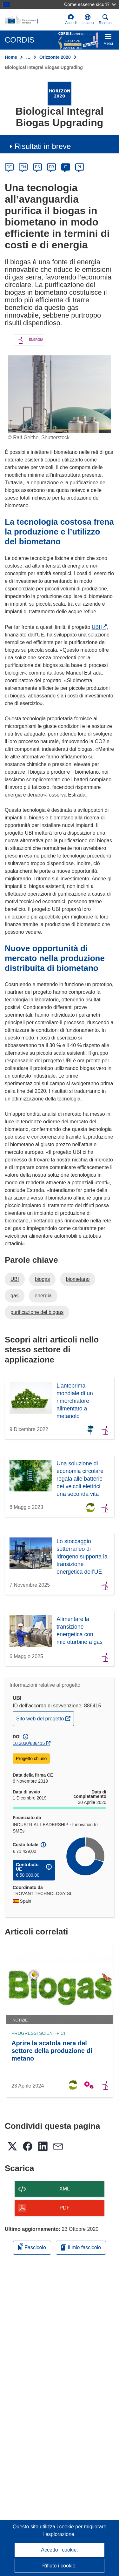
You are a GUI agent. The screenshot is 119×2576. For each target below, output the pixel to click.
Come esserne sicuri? (90, 4)
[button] (87, 19)
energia (43, 1295)
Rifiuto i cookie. (59, 2565)
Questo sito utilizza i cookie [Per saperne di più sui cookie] (44, 2526)
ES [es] (37, 167)
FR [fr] (51, 167)
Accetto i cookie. (59, 2549)
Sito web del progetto (45, 1717)
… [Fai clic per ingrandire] (28, 57)
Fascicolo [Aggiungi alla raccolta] (32, 2246)
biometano (78, 1279)
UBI (99, 627)
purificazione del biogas (36, 1312)
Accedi (70, 19)
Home (11, 57)
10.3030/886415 (29, 1743)
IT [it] (65, 167)
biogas (42, 1279)
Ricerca (105, 19)
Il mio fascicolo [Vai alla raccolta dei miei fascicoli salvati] (81, 2247)
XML (64, 2188)
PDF (65, 2207)
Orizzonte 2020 (55, 57)
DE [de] (9, 167)
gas (14, 1295)
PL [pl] (79, 167)
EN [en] (23, 167)
